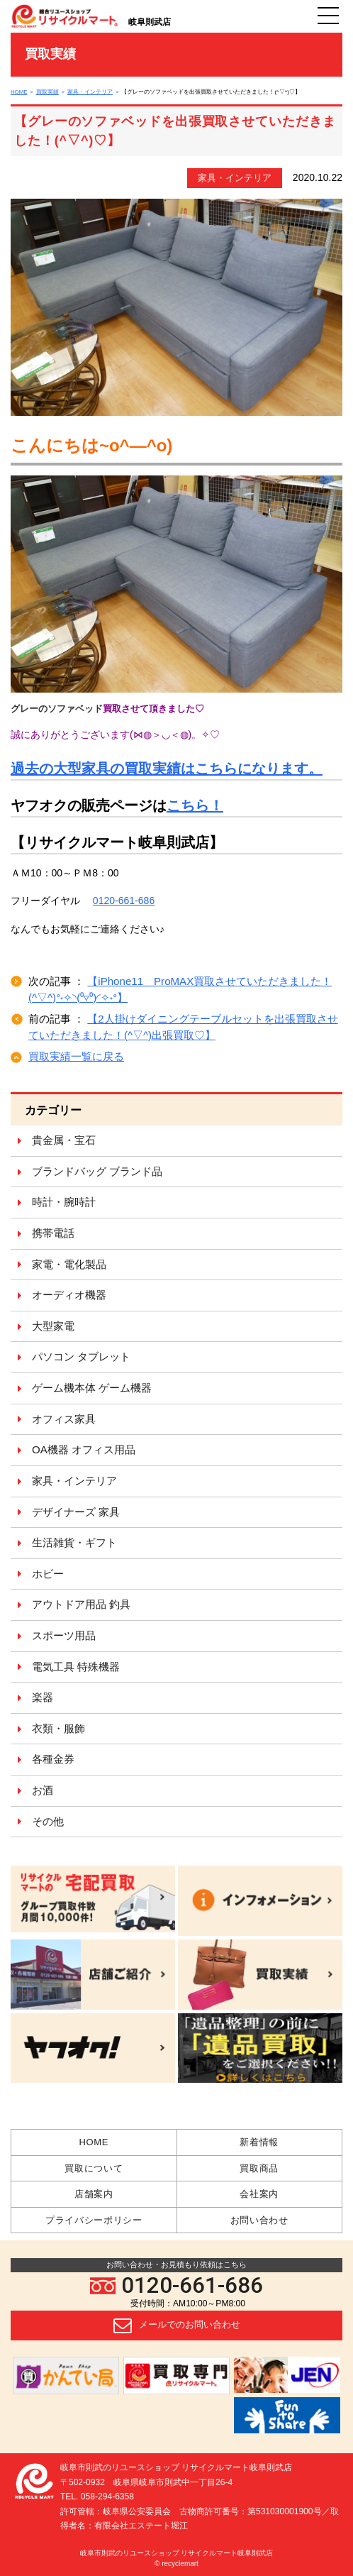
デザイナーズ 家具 (76, 1512)
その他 (48, 1821)
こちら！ (195, 805)
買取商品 (259, 2168)
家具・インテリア (90, 92)
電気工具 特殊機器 (76, 1667)
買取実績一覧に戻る (76, 1056)
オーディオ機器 (69, 1295)
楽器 (42, 1697)
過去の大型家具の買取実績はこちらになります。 (167, 768)
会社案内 (259, 2194)
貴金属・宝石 (64, 1140)
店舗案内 (93, 2194)
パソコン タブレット (81, 1356)
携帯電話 (53, 1233)
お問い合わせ (259, 2220)
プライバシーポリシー (93, 2220)
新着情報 (259, 2142)
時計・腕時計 (64, 1202)
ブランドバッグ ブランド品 (97, 1171)
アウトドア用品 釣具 (81, 1604)
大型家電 (53, 1326)
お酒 (42, 1790)
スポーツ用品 (64, 1635)
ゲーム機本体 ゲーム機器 (92, 1388)
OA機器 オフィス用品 (83, 1449)
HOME (19, 92)
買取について (94, 2168)
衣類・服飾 (58, 1728)
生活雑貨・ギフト (74, 1542)
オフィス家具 (64, 1419)
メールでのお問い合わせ (176, 2325)
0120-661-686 (176, 2285)
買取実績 (47, 92)
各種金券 (53, 1759)
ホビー (48, 1574)
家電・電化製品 (69, 1264)
